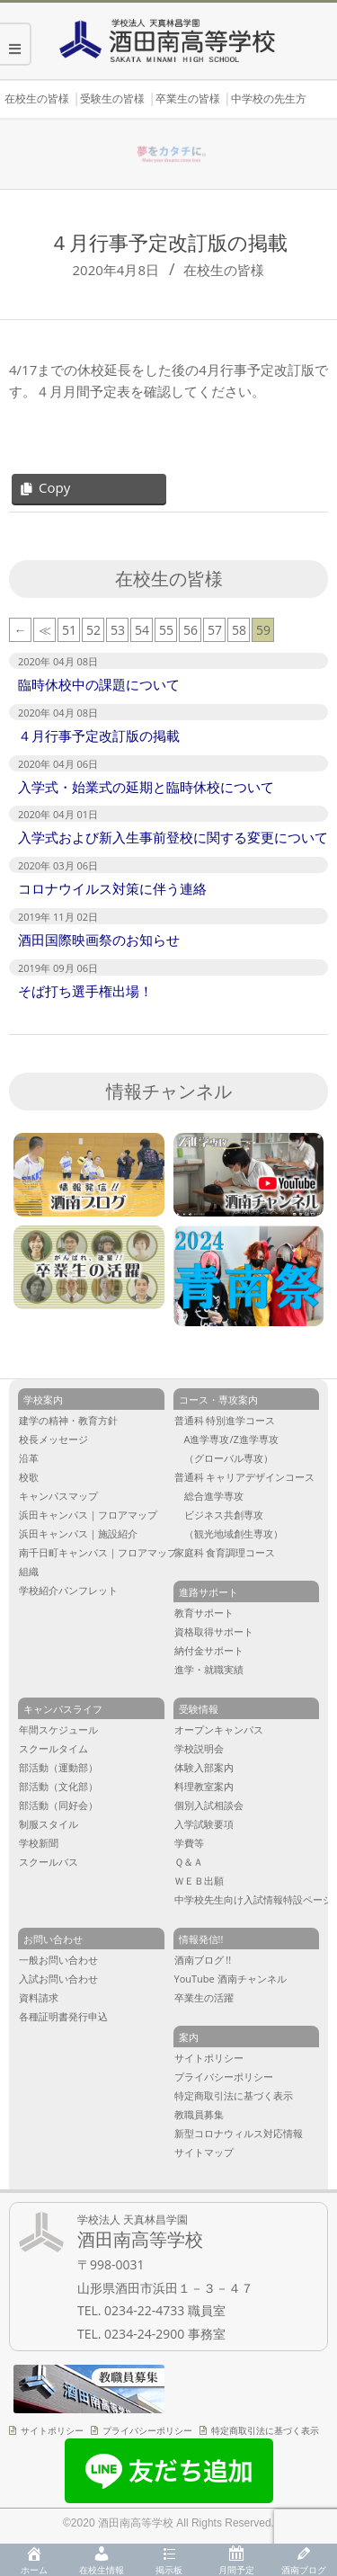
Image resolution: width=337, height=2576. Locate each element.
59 (263, 629)
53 (118, 629)
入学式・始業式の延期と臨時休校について (146, 787)
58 (239, 629)
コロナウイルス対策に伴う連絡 (112, 888)
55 (166, 629)
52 (93, 629)
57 (215, 629)
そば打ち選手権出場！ (85, 991)
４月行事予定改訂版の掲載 (99, 735)
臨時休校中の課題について (99, 684)
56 (190, 629)
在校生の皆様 (223, 270)
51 (69, 629)
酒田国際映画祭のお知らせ (99, 940)
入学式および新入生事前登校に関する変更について (173, 837)
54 (142, 629)
